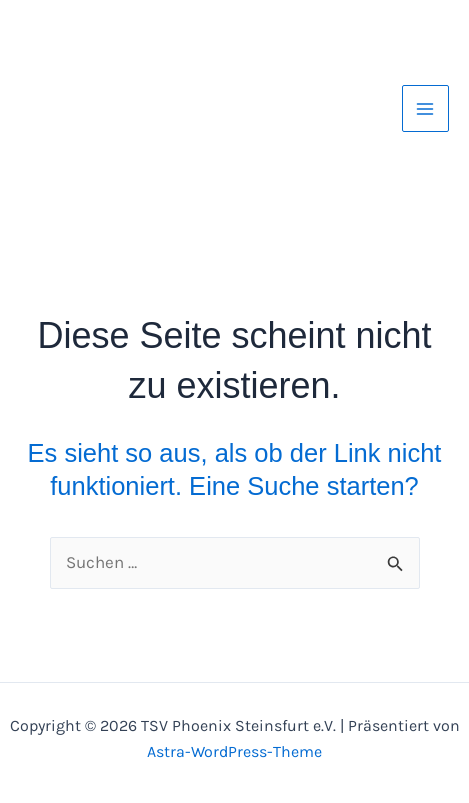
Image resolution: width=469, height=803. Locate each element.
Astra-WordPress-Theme (234, 751)
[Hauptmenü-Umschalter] (426, 109)
